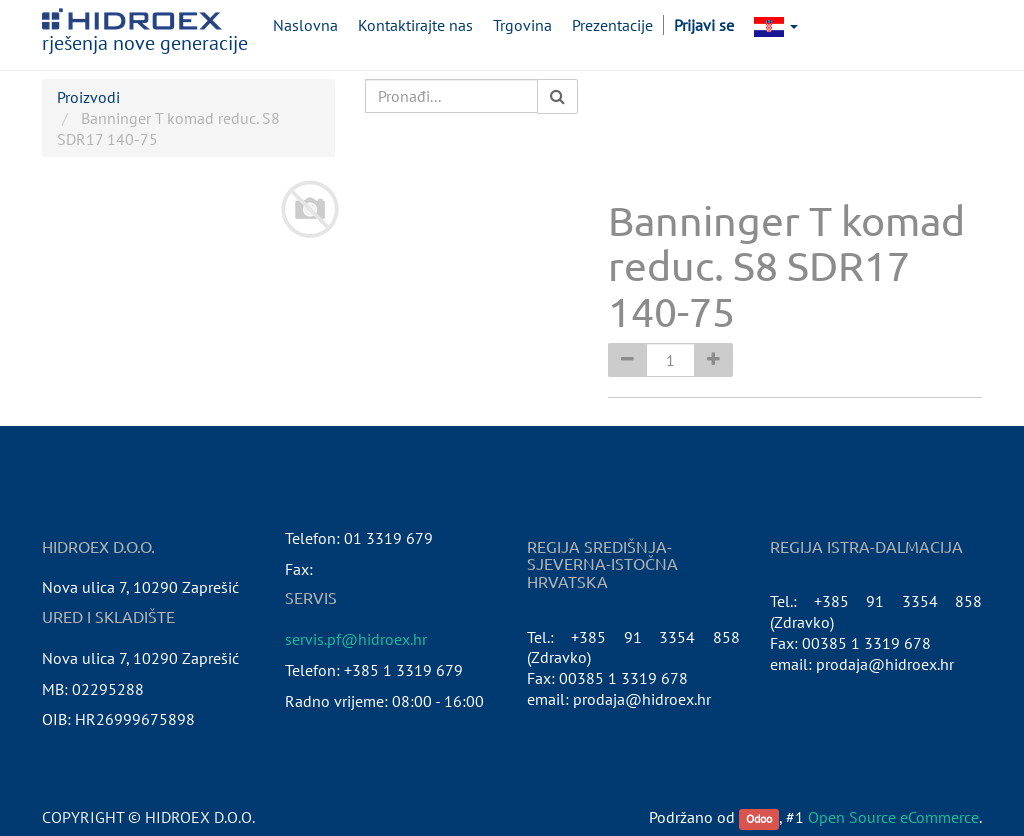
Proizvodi (88, 97)
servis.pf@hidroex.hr (356, 639)
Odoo (759, 818)
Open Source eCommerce (893, 817)
